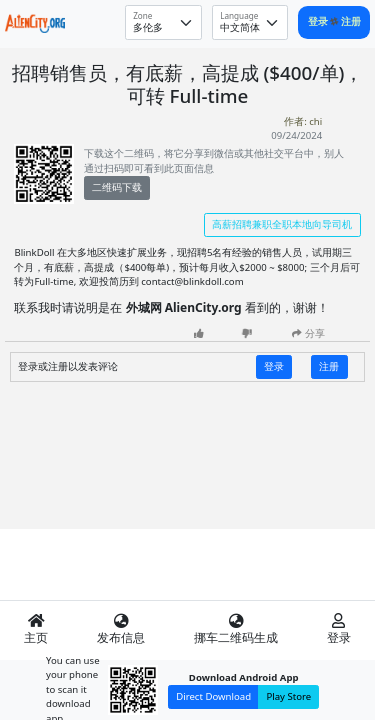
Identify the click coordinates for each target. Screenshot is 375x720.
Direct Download (213, 696)
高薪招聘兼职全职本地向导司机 (282, 224)
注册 (351, 21)
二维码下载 (117, 187)
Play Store (288, 696)
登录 (319, 21)
